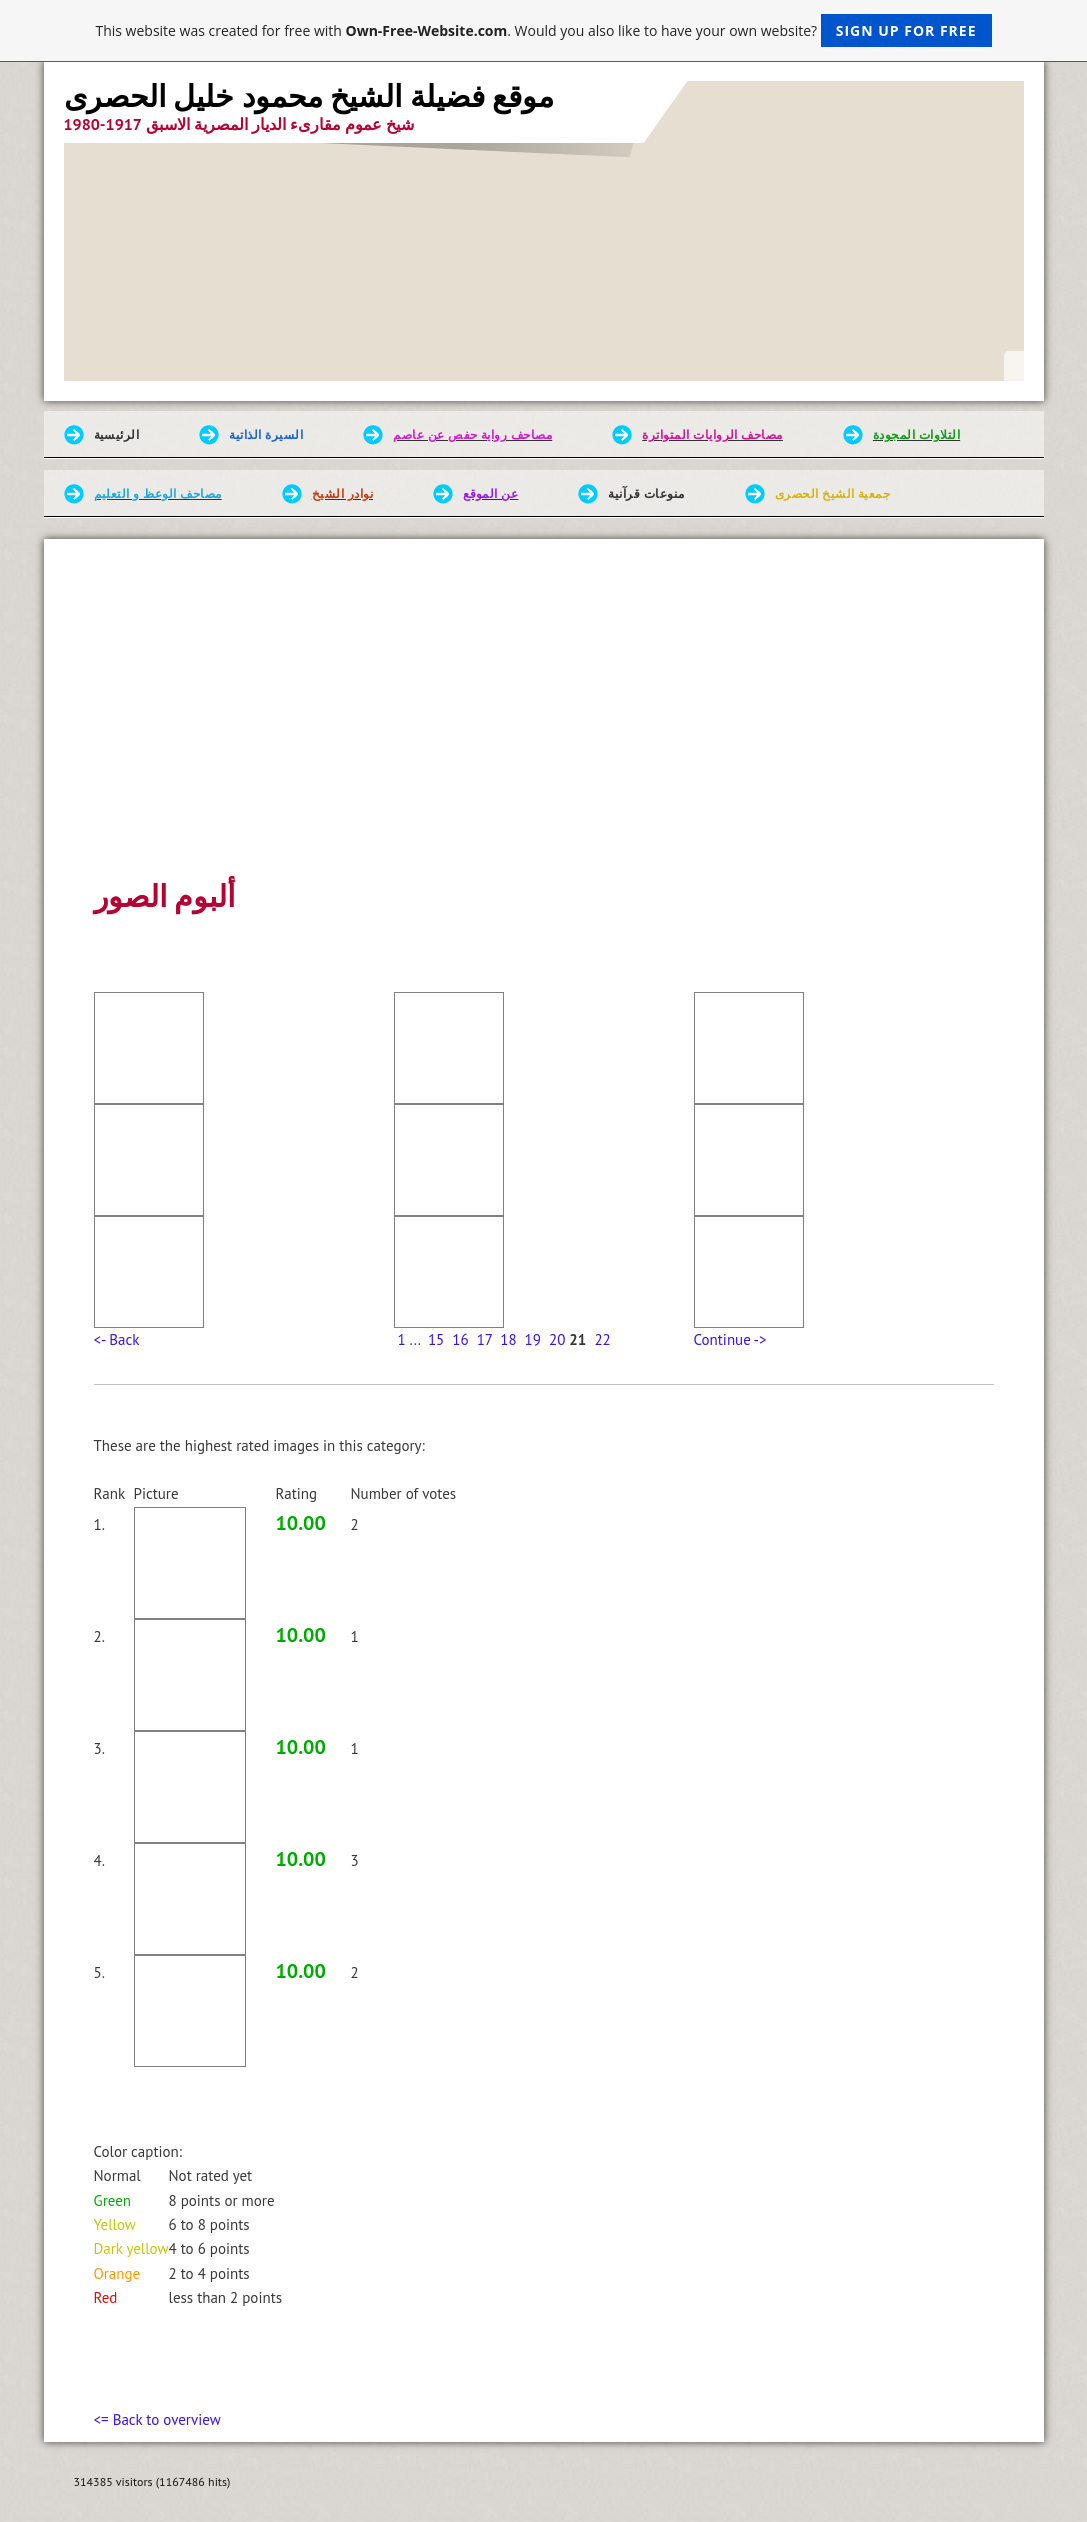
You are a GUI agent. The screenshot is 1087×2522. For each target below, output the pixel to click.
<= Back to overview (157, 2419)
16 (460, 1339)
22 (602, 1339)
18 (508, 1339)
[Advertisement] (544, 723)
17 (485, 1339)
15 (436, 1339)
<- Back (116, 1339)
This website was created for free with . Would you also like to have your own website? (543, 30)
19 (533, 1339)
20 (557, 1339)
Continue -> (730, 1339)
